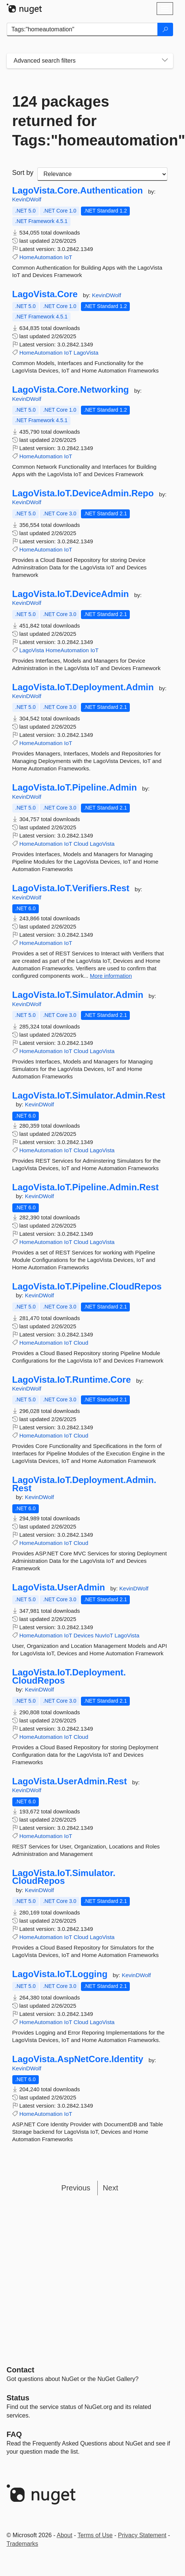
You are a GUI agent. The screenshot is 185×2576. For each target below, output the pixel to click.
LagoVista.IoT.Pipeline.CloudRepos (87, 1286)
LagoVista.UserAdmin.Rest (69, 1781)
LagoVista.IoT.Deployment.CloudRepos (69, 1676)
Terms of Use (95, 2535)
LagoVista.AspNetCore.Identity (78, 2059)
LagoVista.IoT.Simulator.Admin (78, 995)
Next (110, 2188)
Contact (20, 2370)
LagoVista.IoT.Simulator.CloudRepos (64, 1877)
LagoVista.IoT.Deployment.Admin (83, 687)
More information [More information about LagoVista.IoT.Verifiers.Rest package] (111, 976)
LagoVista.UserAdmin (58, 1587)
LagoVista (85, 352)
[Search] (165, 29)
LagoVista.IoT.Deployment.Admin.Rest (84, 1484)
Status (18, 2398)
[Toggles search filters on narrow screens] (165, 60)
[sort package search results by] (102, 174)
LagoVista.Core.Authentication (77, 190)
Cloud (80, 844)
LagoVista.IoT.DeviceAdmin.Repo (83, 493)
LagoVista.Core (45, 294)
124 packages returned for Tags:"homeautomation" (89, 120)
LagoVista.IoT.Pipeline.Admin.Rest (85, 1187)
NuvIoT (104, 1635)
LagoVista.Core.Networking (70, 390)
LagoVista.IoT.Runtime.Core (71, 1380)
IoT (68, 257)
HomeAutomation (41, 257)
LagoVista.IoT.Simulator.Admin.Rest (88, 1095)
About (64, 2535)
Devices (83, 1635)
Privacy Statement (142, 2535)
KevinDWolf (26, 199)
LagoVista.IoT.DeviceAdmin (70, 594)
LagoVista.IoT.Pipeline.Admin (74, 787)
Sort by (23, 172)
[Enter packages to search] (82, 29)
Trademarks (22, 2544)
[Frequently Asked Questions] (14, 2434)
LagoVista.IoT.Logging (60, 1974)
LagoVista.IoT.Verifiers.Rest (70, 888)
